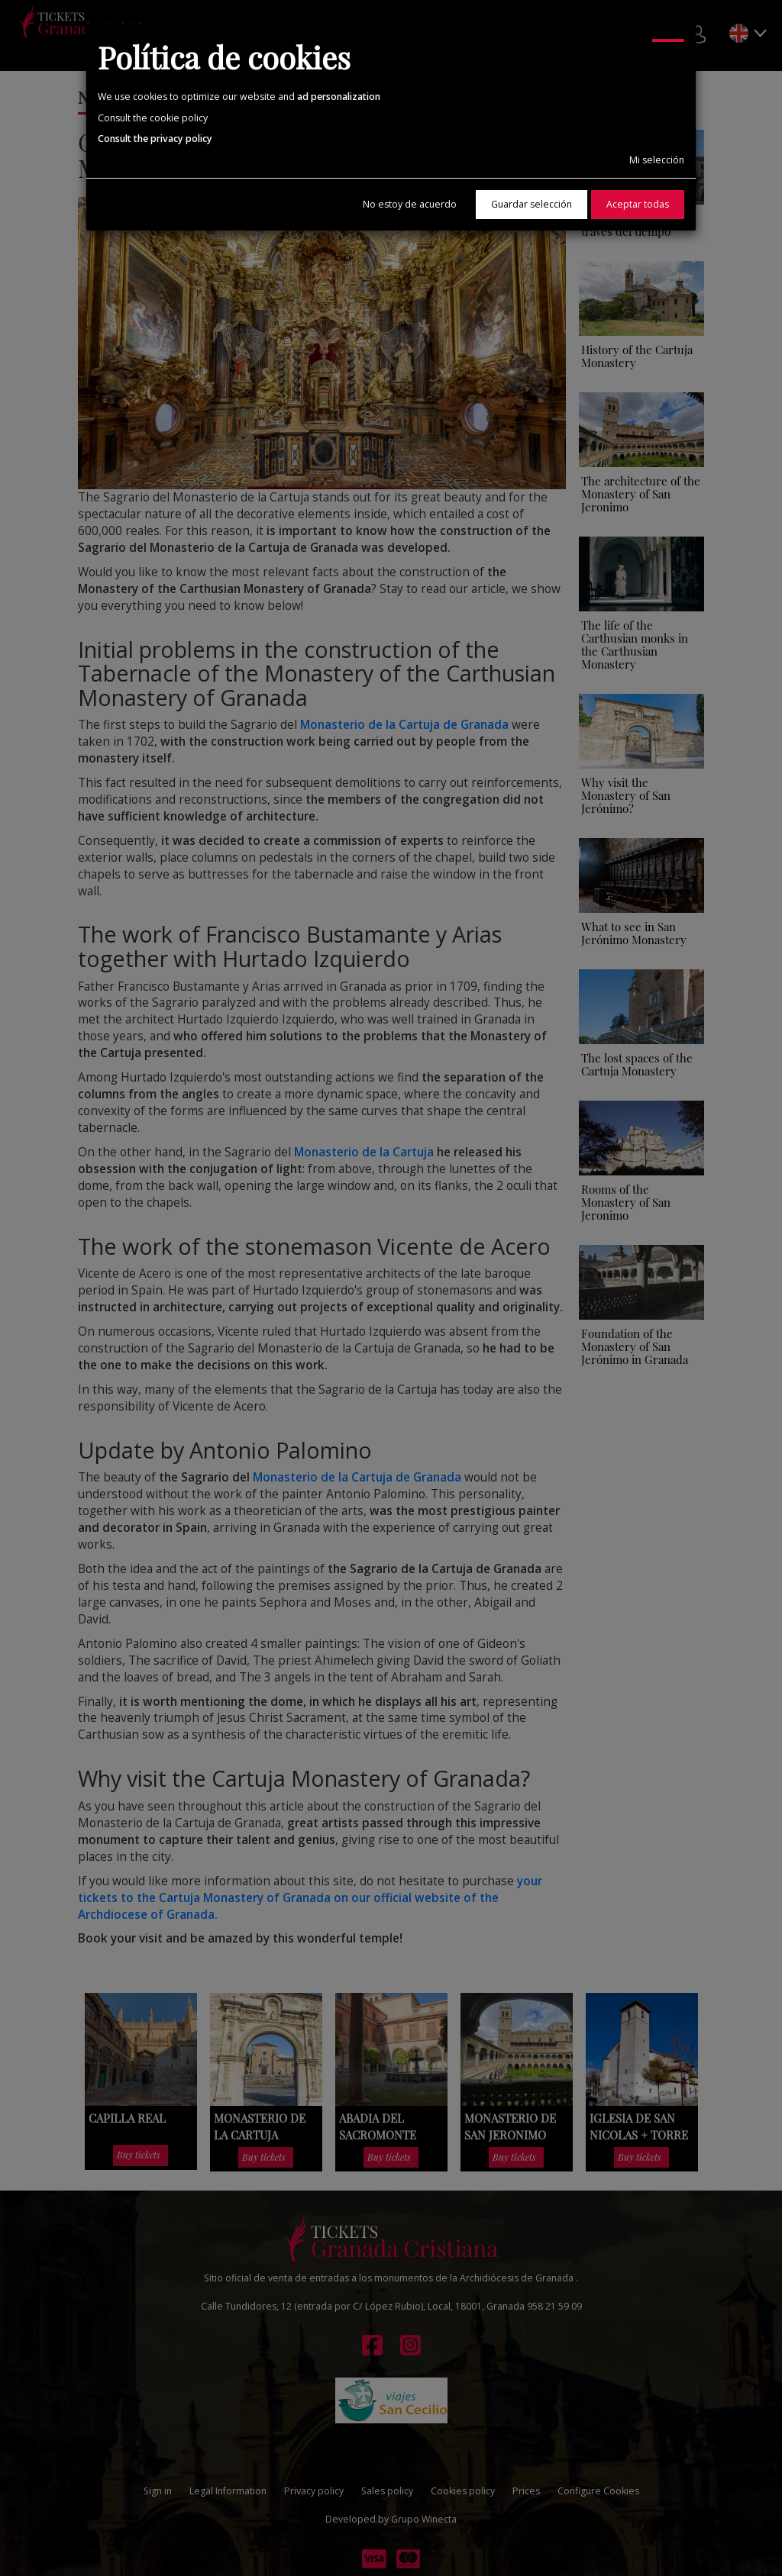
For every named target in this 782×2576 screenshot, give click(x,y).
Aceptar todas (637, 204)
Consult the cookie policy (153, 117)
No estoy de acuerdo (410, 204)
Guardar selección (531, 204)
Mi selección (656, 159)
